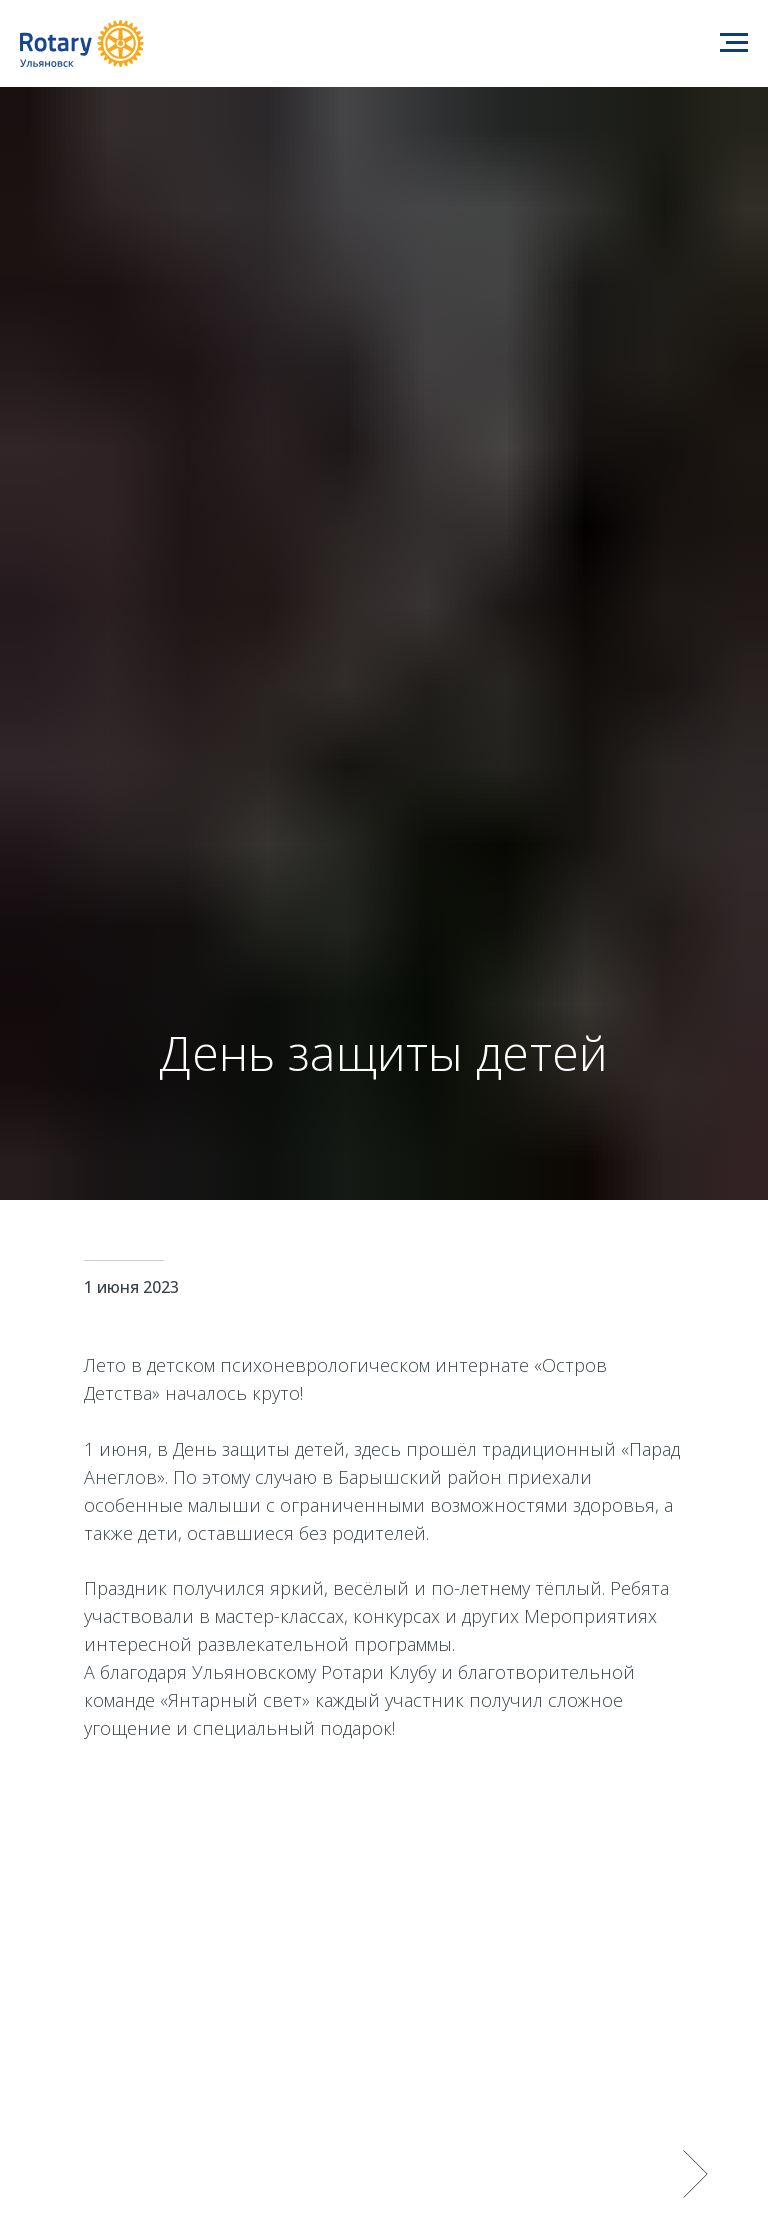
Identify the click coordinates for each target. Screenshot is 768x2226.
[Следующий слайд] (695, 2174)
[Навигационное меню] (734, 43)
